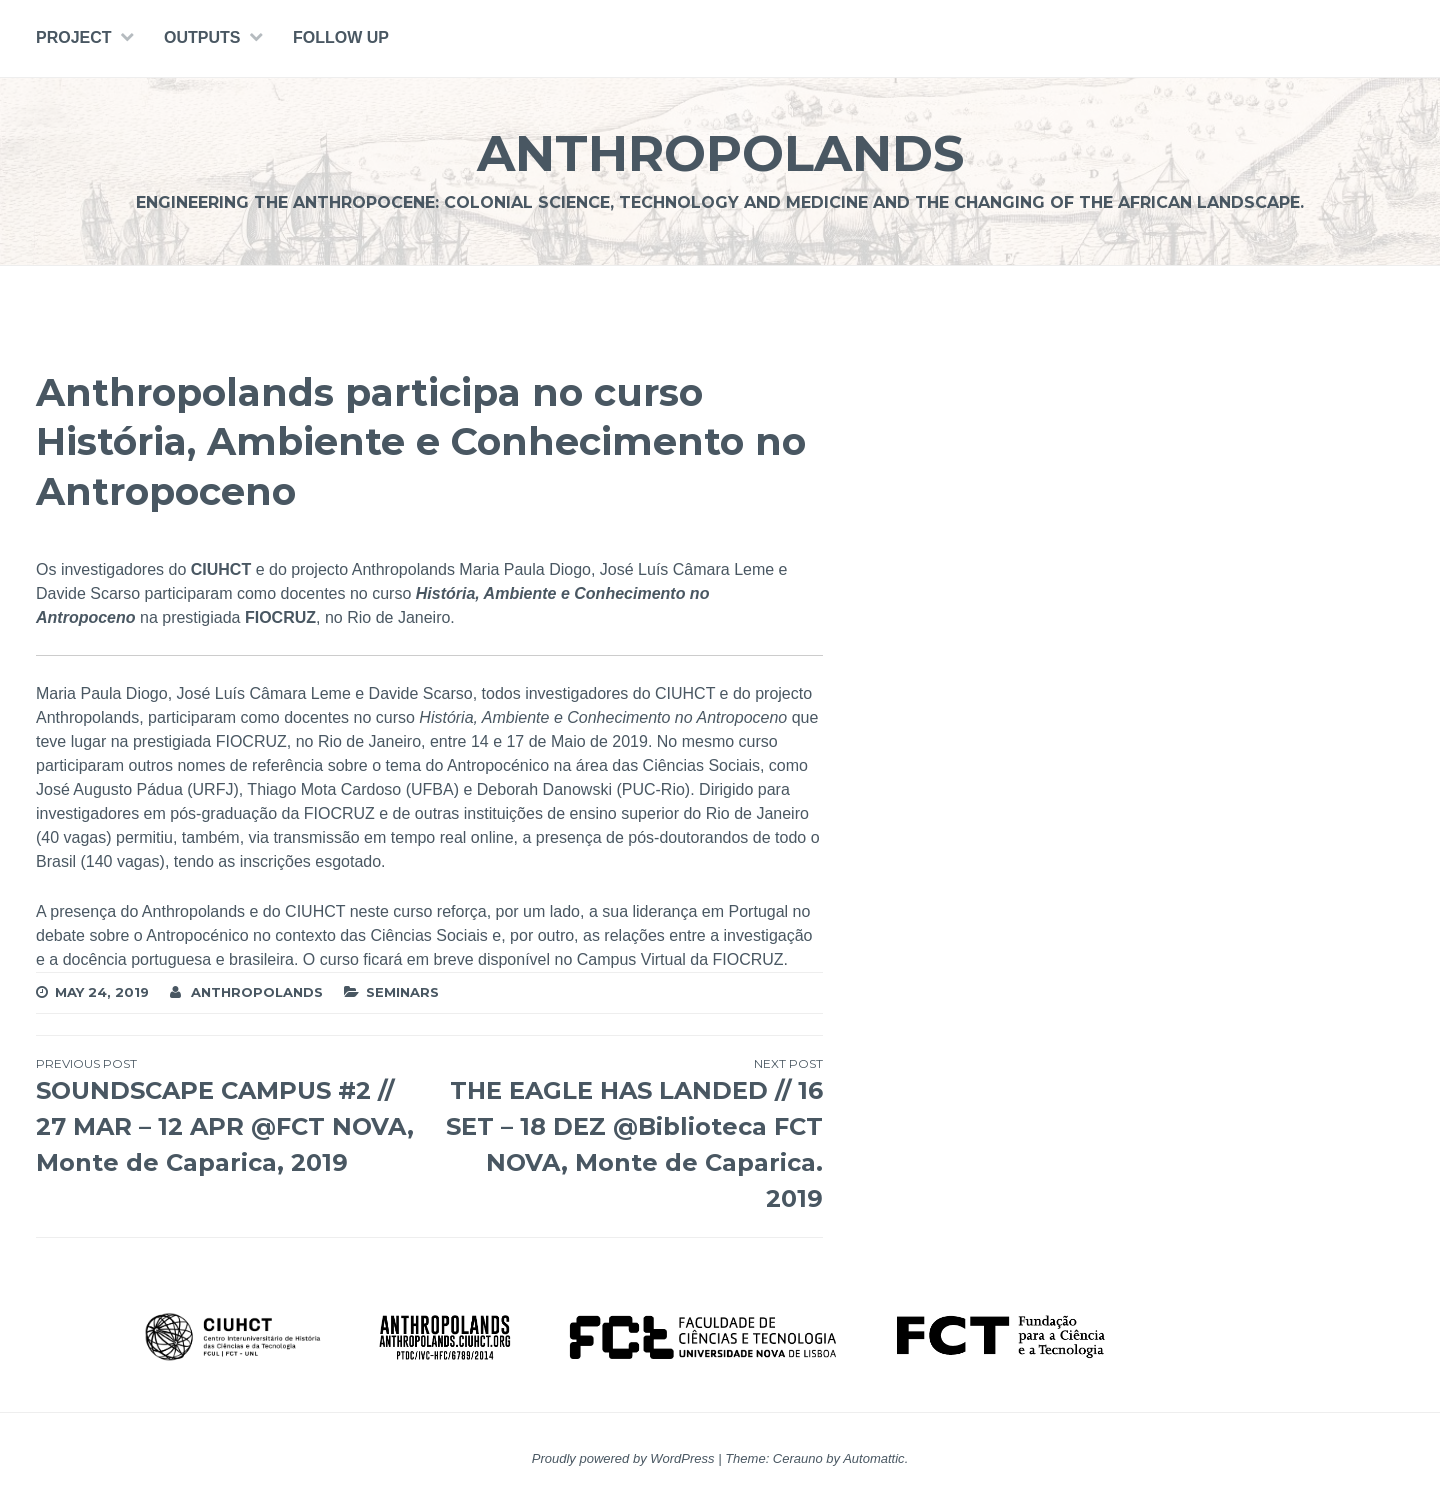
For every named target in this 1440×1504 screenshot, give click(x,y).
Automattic (873, 1458)
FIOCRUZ (280, 617)
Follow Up (341, 37)
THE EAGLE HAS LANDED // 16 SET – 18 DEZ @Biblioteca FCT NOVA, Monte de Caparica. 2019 (625, 1134)
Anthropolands (720, 153)
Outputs (202, 37)
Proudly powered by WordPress (623, 1458)
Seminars (402, 992)
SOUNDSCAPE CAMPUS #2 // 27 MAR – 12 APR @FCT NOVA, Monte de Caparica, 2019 (232, 1116)
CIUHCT (221, 569)
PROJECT (74, 37)
